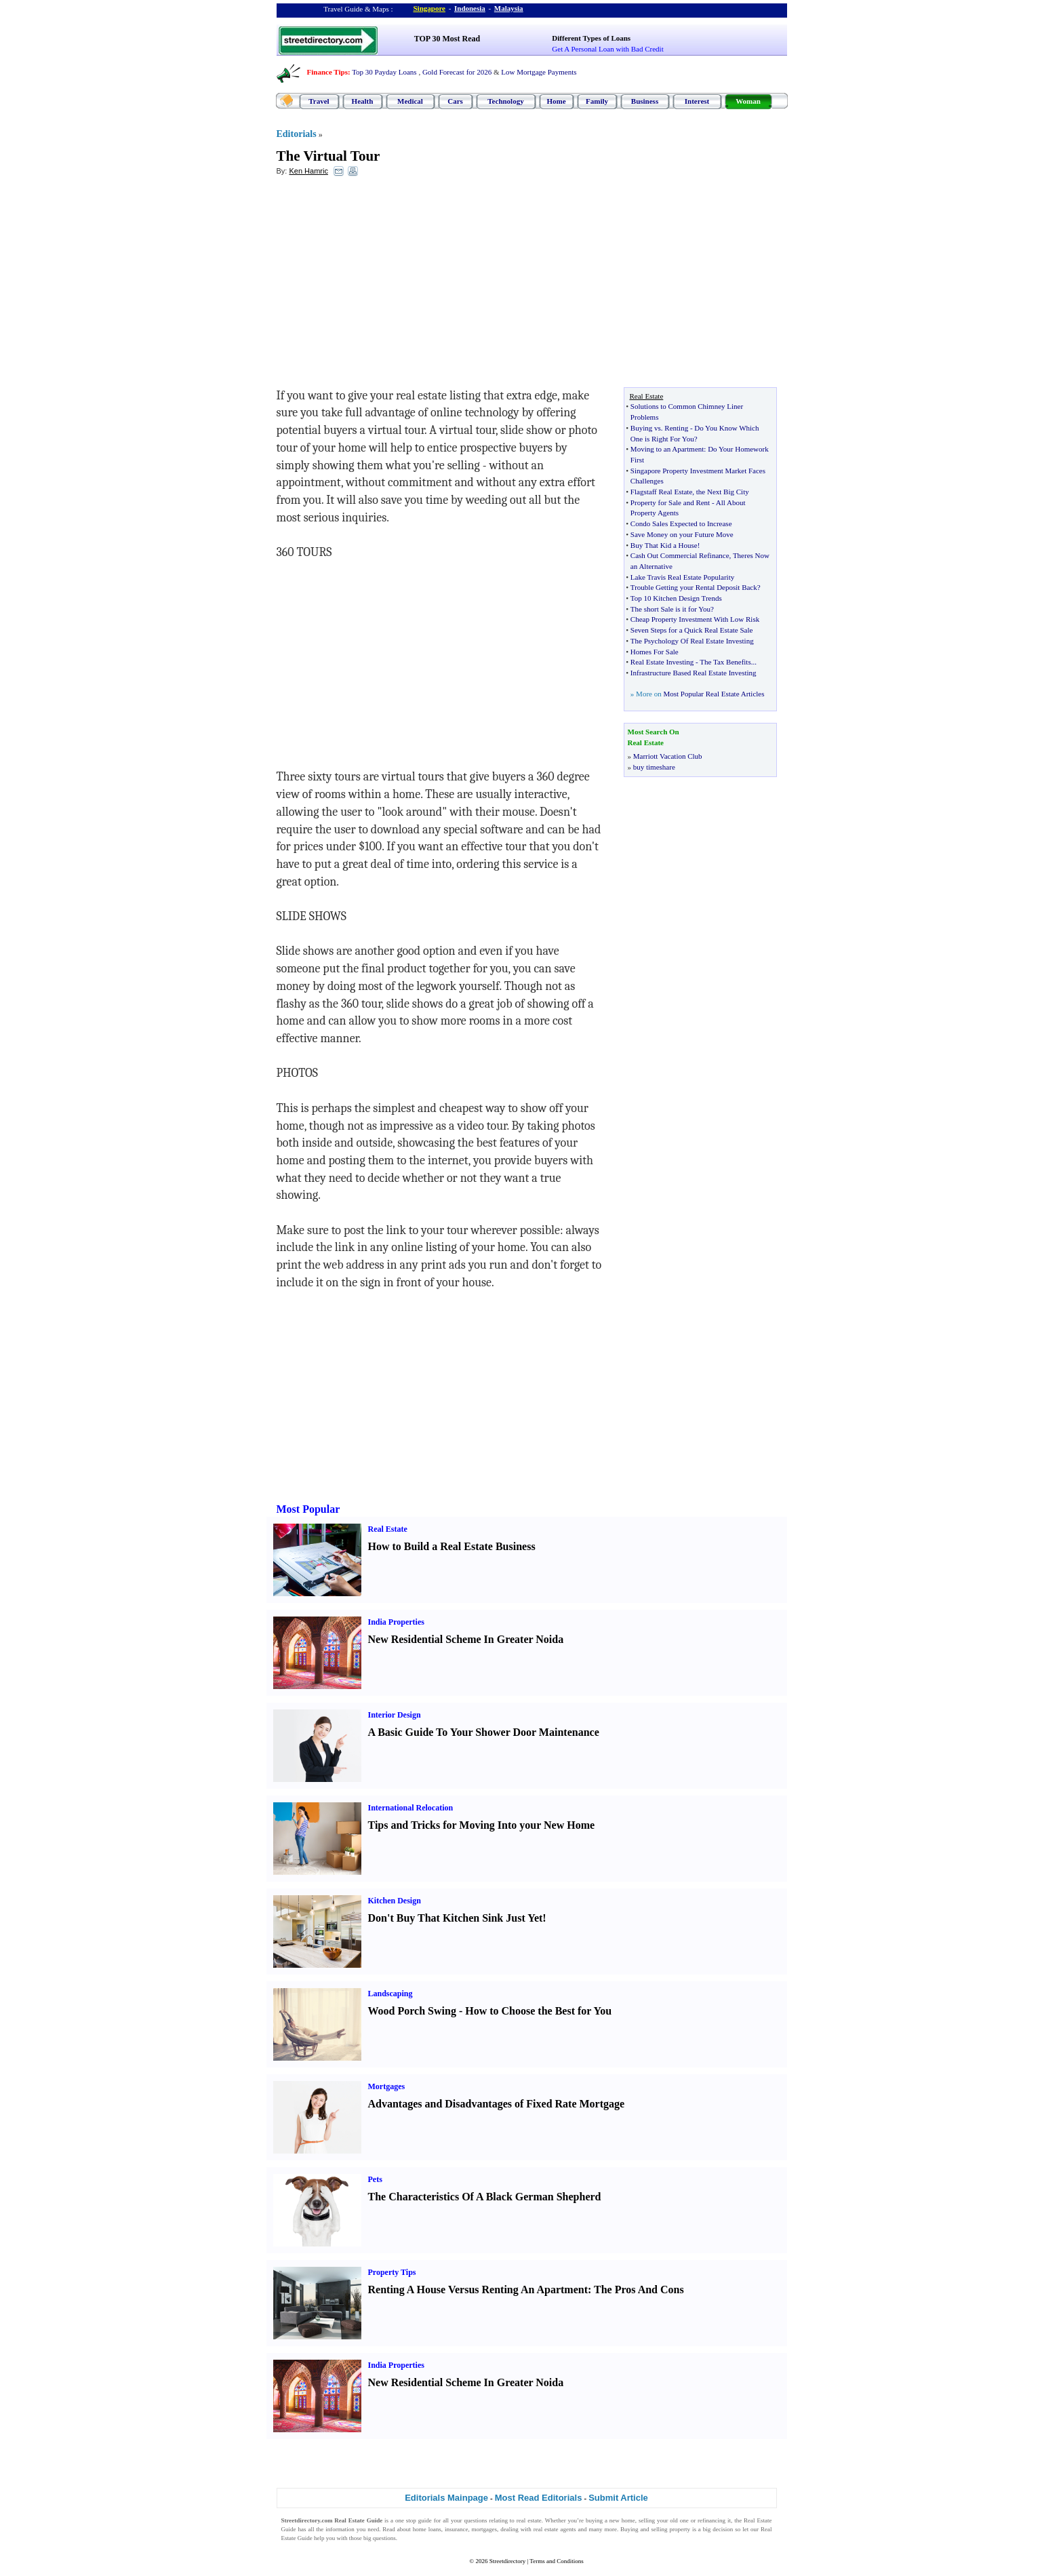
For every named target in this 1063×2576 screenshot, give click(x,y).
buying (594, 2520)
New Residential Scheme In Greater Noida (466, 1639)
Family (597, 101)
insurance (456, 2529)
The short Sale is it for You (670, 609)
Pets (375, 2179)
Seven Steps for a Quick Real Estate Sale (691, 630)
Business (644, 101)
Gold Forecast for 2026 (457, 72)
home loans (427, 2529)
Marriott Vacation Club (667, 756)
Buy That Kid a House (664, 545)
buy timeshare (654, 767)
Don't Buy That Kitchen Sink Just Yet (455, 1918)
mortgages (485, 2529)
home (628, 2520)
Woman (748, 101)
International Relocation (411, 1807)
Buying (629, 2529)
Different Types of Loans (591, 38)
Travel (318, 101)
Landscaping (390, 1993)
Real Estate (387, 1529)
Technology (505, 101)
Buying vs (645, 428)
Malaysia (508, 8)
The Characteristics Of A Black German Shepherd (484, 2196)
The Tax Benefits (725, 662)
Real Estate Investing (662, 662)
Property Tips (392, 2272)
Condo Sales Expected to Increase (681, 523)
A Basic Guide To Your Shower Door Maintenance (483, 1732)
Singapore (429, 8)
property (679, 2529)
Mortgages (386, 2086)
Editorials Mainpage (446, 2498)
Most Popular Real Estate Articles (713, 694)
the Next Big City (722, 492)
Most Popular (308, 1509)
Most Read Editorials (538, 2498)
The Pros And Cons (639, 2289)
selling (647, 2520)
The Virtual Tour (328, 156)
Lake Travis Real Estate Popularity (682, 577)
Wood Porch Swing (412, 2011)
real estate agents (555, 2529)
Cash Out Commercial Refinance (679, 555)
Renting (676, 428)
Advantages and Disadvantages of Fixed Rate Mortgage (496, 2103)
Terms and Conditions (556, 2561)
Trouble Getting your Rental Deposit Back (693, 587)
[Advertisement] (387, 285)
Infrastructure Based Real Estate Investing (693, 673)
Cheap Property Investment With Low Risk (694, 619)
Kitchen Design (394, 1900)
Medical (410, 101)
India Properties (396, 1622)
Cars (455, 101)
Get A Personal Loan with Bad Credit (607, 49)
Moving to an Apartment (667, 449)
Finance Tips (327, 72)
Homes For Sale (654, 652)
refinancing (711, 2520)
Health (363, 101)
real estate (529, 2520)
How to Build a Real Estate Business (452, 1546)
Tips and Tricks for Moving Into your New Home (481, 1825)
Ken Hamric (308, 171)
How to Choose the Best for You (538, 2011)
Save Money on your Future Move (682, 534)
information (340, 2529)
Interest (697, 101)
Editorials (297, 134)
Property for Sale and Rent (670, 502)
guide (425, 2520)
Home (555, 101)
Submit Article (618, 2498)
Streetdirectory (507, 2561)
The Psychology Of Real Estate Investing (692, 641)
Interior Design (394, 1715)
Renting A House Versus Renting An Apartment (478, 2289)
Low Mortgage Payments (538, 72)
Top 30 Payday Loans (384, 72)
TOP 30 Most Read (447, 38)
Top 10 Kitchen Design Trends (676, 598)
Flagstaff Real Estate (661, 492)
